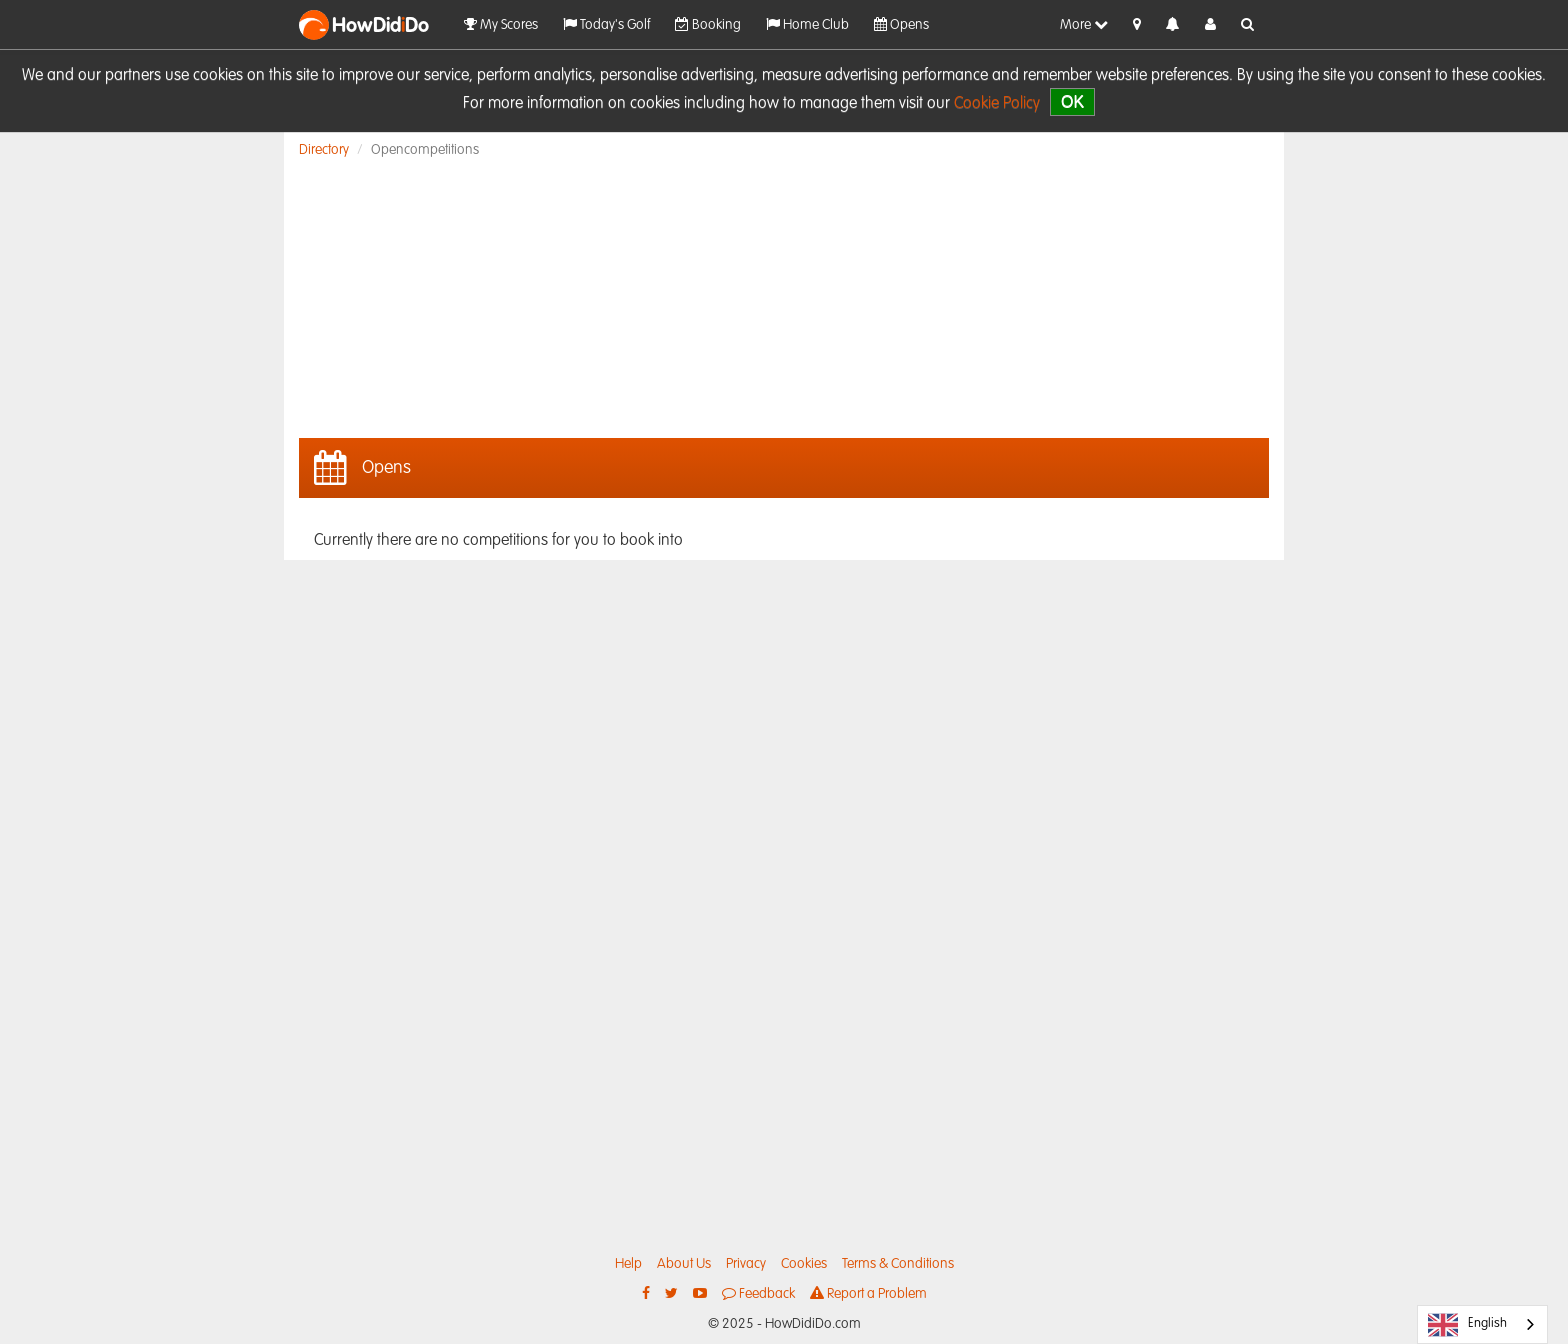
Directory (324, 150)
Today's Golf (606, 24)
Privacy (746, 1264)
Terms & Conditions (898, 1264)
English (1467, 1325)
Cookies (804, 1264)
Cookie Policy (997, 104)
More (1084, 24)
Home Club (807, 24)
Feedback (758, 1293)
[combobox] (1482, 1324)
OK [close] (1072, 101)
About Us (684, 1264)
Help (628, 1264)
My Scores (501, 24)
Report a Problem (868, 1293)
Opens (901, 24)
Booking (708, 24)
